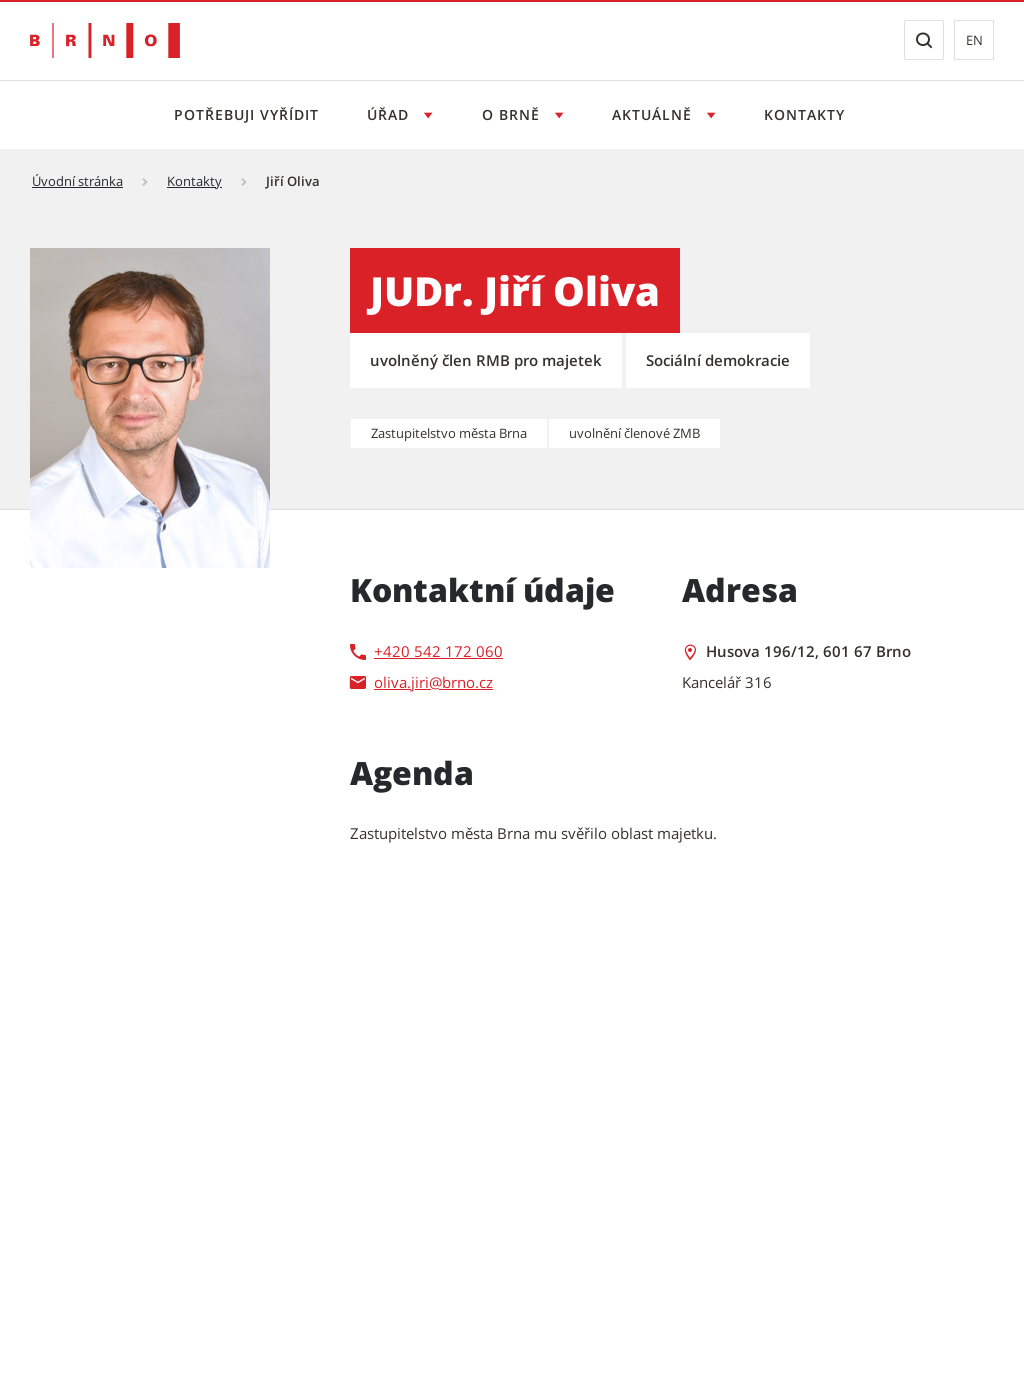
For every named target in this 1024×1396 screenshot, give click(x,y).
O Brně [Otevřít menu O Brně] (513, 114)
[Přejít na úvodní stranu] (105, 40)
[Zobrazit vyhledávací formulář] (924, 40)
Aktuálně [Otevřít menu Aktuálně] (654, 114)
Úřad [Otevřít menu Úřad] (390, 114)
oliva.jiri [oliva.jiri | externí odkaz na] (401, 682)
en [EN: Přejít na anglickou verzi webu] (974, 40)
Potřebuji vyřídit (246, 114)
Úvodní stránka (77, 181)
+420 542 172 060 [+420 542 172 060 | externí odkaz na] (438, 651)
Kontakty (804, 114)
